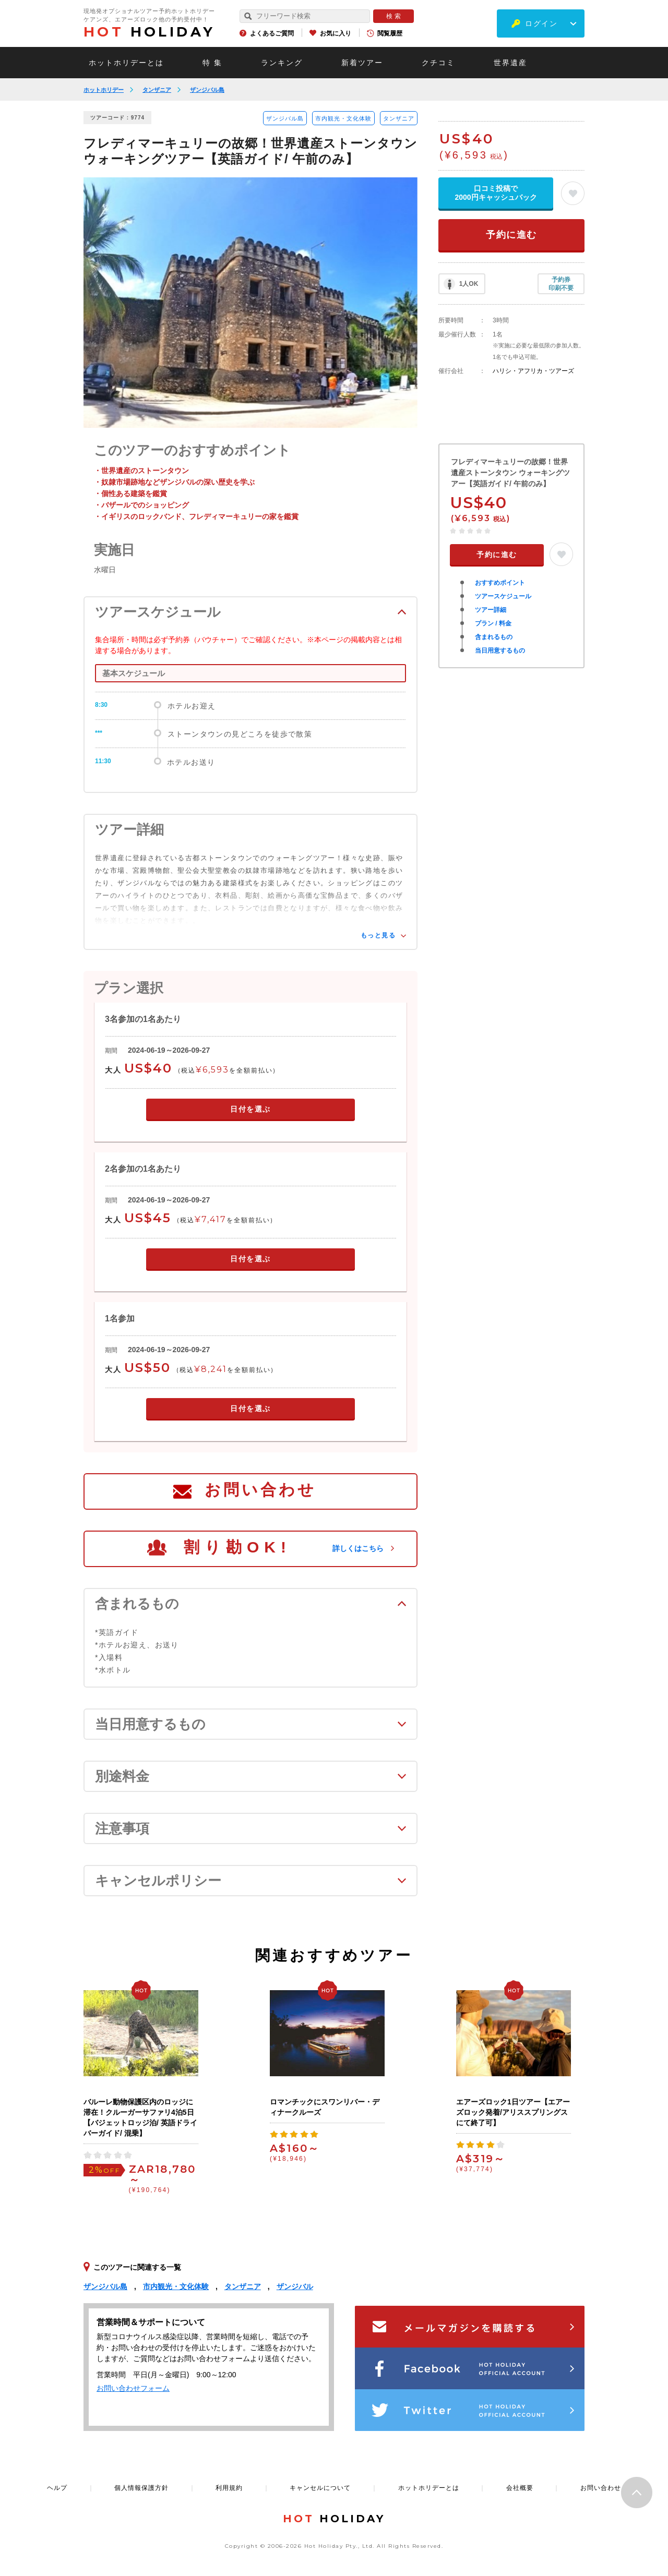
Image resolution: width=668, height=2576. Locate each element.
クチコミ (438, 62)
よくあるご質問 (272, 33)
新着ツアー (362, 62)
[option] (251, 302)
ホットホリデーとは (126, 62)
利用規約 (229, 2487)
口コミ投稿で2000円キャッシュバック (495, 192)
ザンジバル (295, 2286)
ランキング (282, 62)
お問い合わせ (260, 1489)
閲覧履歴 (389, 33)
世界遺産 (510, 62)
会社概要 (519, 2487)
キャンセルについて (320, 2487)
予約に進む (511, 235)
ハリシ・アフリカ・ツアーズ (533, 371)
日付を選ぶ (250, 1109)
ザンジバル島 (207, 90)
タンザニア (156, 90)
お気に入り (335, 33)
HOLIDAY (149, 31)
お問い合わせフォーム (133, 2388)
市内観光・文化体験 (343, 118)
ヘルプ (57, 2487)
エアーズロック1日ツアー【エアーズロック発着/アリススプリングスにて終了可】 (513, 2112)
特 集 (212, 62)
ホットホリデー (104, 90)
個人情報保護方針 (141, 2487)
